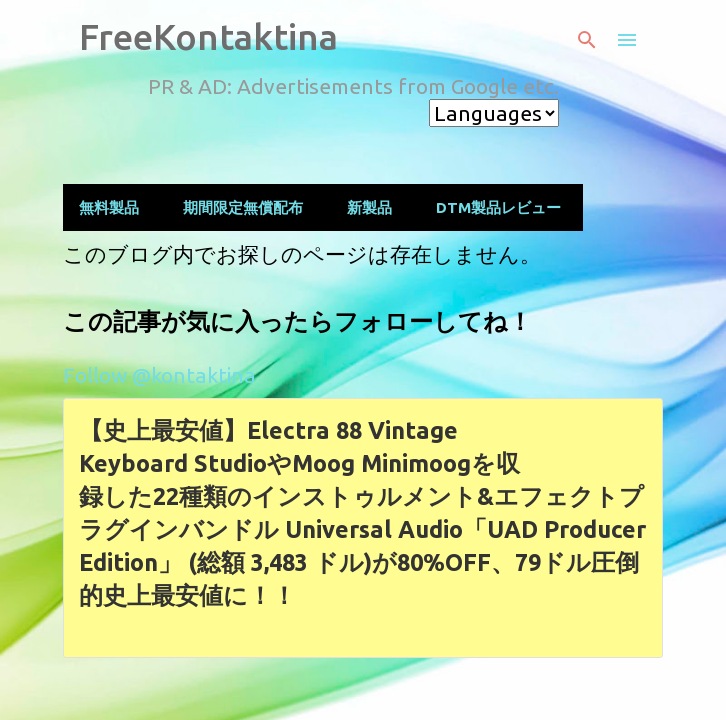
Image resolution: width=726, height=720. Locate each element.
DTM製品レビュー (498, 207)
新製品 (369, 207)
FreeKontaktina (208, 36)
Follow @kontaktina (159, 375)
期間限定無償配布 (243, 207)
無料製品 (109, 207)
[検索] (587, 40)
